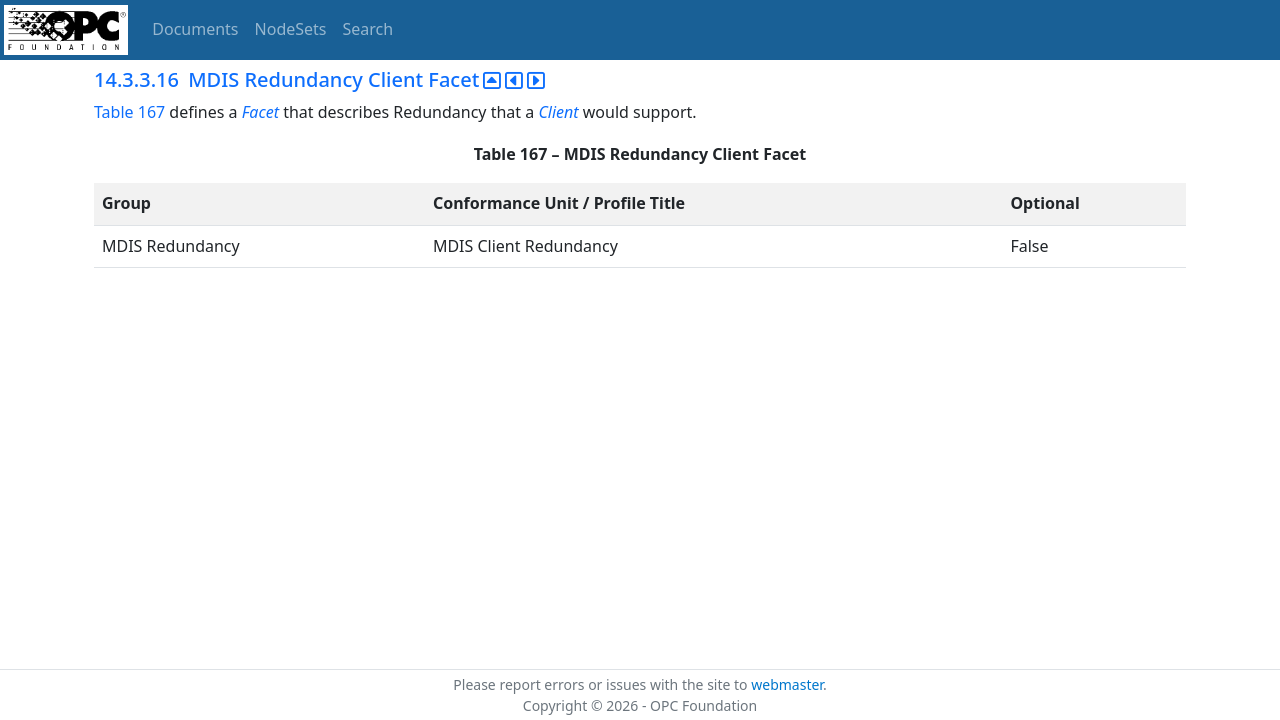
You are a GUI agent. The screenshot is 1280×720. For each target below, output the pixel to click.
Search (368, 29)
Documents (195, 29)
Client (558, 112)
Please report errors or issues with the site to (602, 684)
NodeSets (291, 29)
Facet (260, 112)
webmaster (787, 684)
